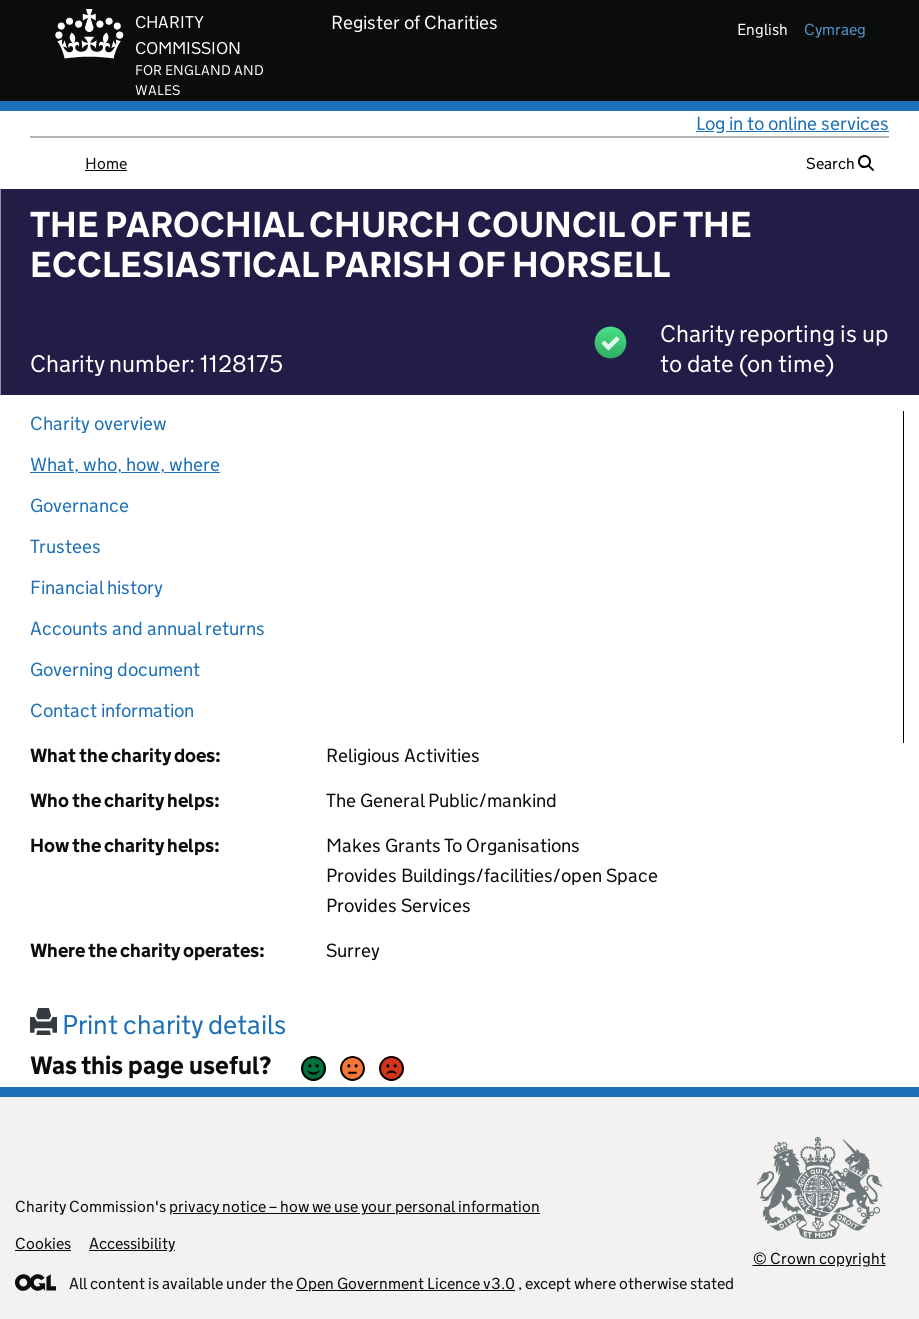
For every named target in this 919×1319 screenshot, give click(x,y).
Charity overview (98, 423)
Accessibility (132, 1243)
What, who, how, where (125, 464)
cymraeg (835, 29)
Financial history (96, 587)
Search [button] (840, 163)
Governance (79, 505)
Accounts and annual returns (147, 628)
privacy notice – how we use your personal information (354, 1206)
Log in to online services (792, 123)
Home (106, 163)
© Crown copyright (819, 1258)
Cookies (43, 1243)
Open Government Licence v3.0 (405, 1283)
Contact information (112, 710)
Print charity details (158, 1024)
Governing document (115, 669)
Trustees (65, 546)
